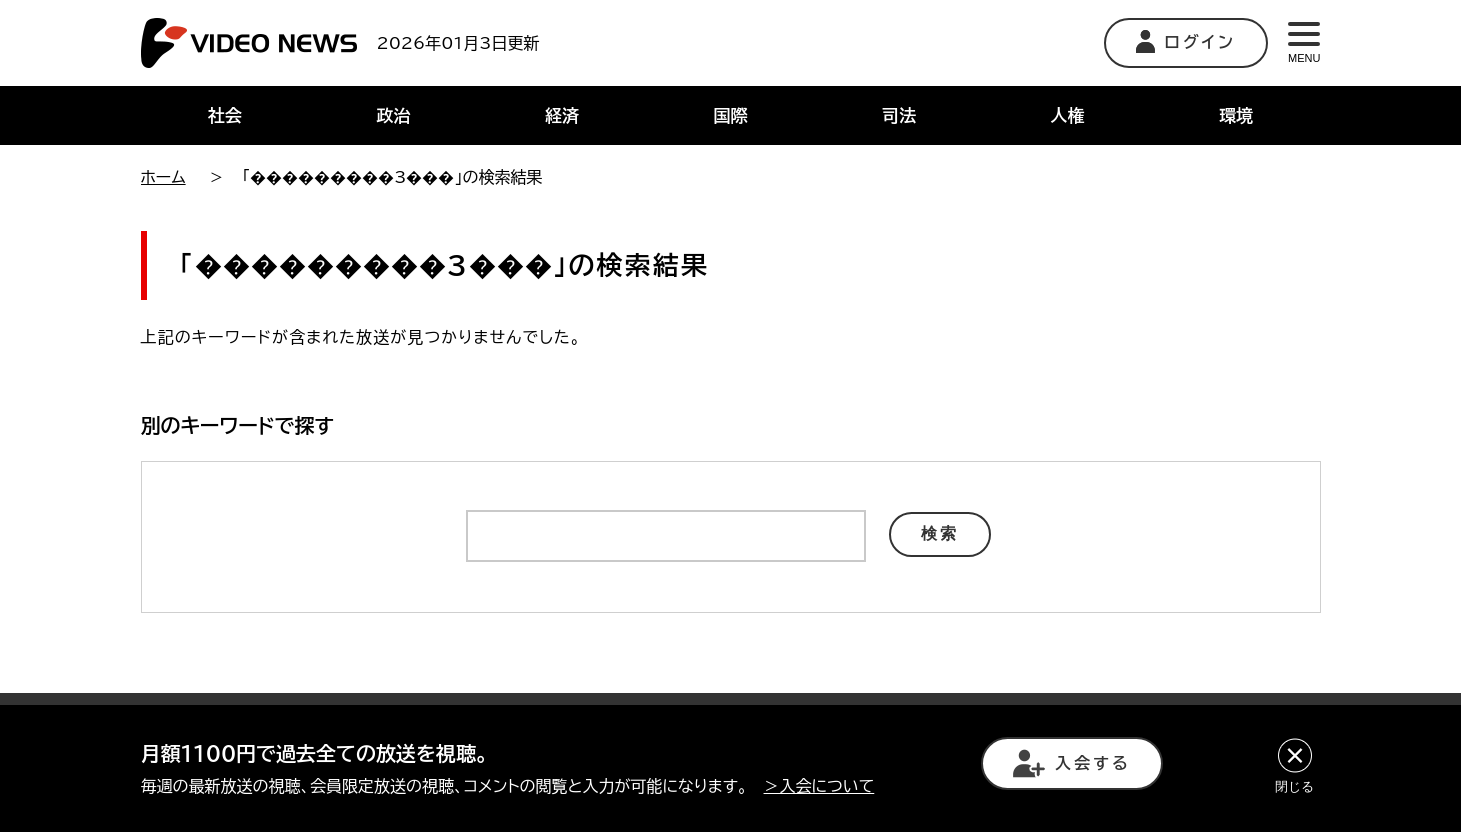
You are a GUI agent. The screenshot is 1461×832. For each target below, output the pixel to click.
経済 (562, 115)
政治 (393, 115)
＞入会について (819, 786)
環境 (1236, 115)
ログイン (1186, 41)
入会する (1072, 763)
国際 (730, 115)
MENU (1304, 43)
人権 (1068, 115)
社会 (225, 115)
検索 (940, 533)
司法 (899, 115)
